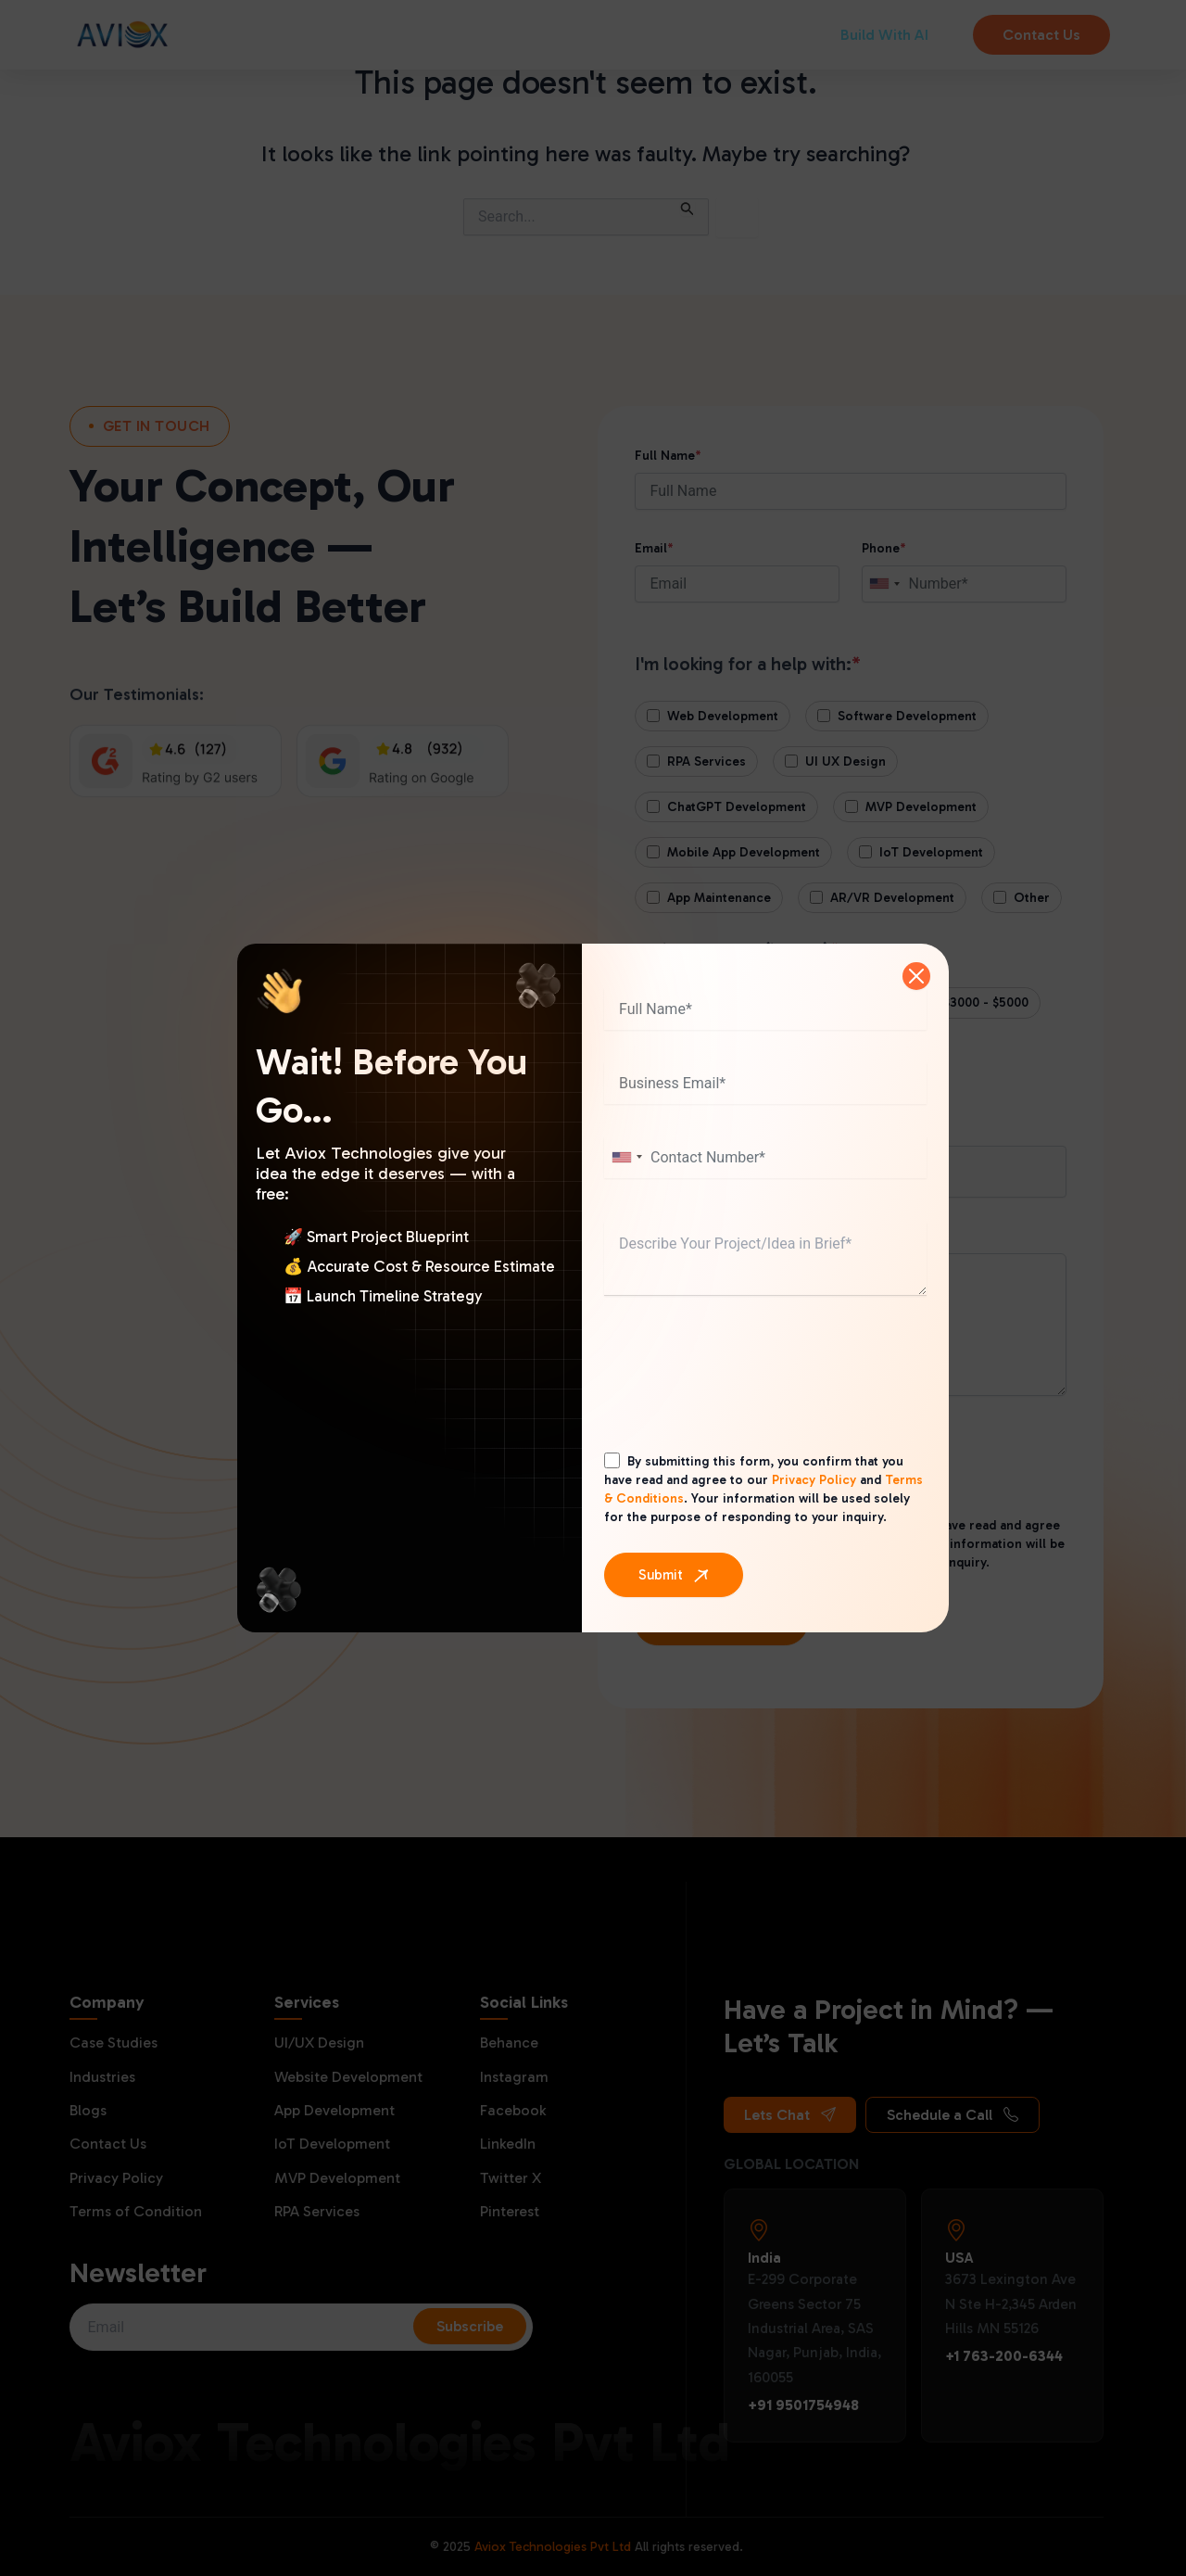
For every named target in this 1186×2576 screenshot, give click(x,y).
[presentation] (745, 1391)
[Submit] (673, 1575)
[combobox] (626, 1157)
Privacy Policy (814, 1480)
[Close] (916, 976)
